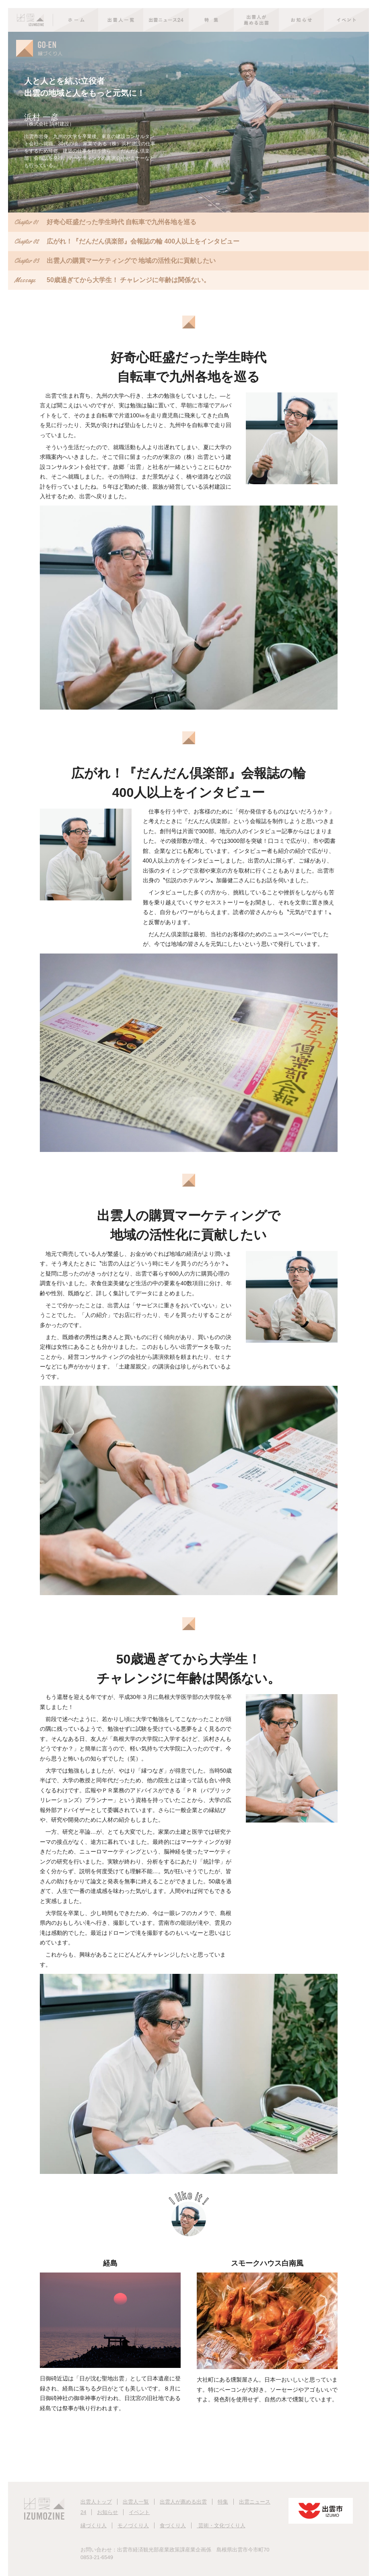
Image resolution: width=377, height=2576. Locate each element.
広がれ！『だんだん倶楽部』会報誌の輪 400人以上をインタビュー (126, 241)
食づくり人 (173, 2525)
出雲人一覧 (136, 2502)
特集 (223, 2502)
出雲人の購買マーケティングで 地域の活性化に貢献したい (115, 261)
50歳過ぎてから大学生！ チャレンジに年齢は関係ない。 (112, 280)
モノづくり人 (133, 2525)
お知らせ (107, 2512)
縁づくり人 (93, 2525)
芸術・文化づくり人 (221, 2525)
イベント (139, 2512)
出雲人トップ (96, 2502)
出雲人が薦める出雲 (183, 2502)
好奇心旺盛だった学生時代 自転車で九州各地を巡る (105, 222)
